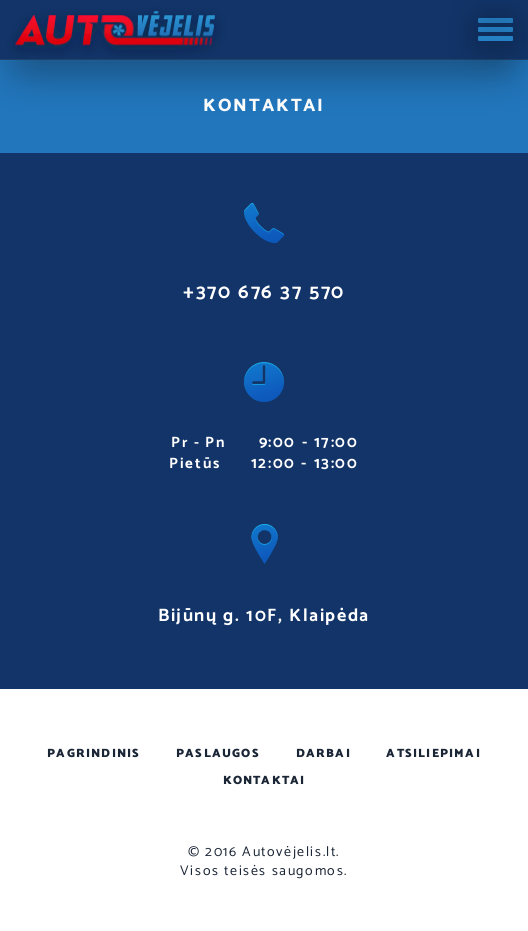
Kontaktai (264, 780)
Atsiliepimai (433, 753)
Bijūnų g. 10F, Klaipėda (264, 616)
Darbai (323, 753)
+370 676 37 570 (264, 292)
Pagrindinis (93, 753)
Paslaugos (218, 753)
